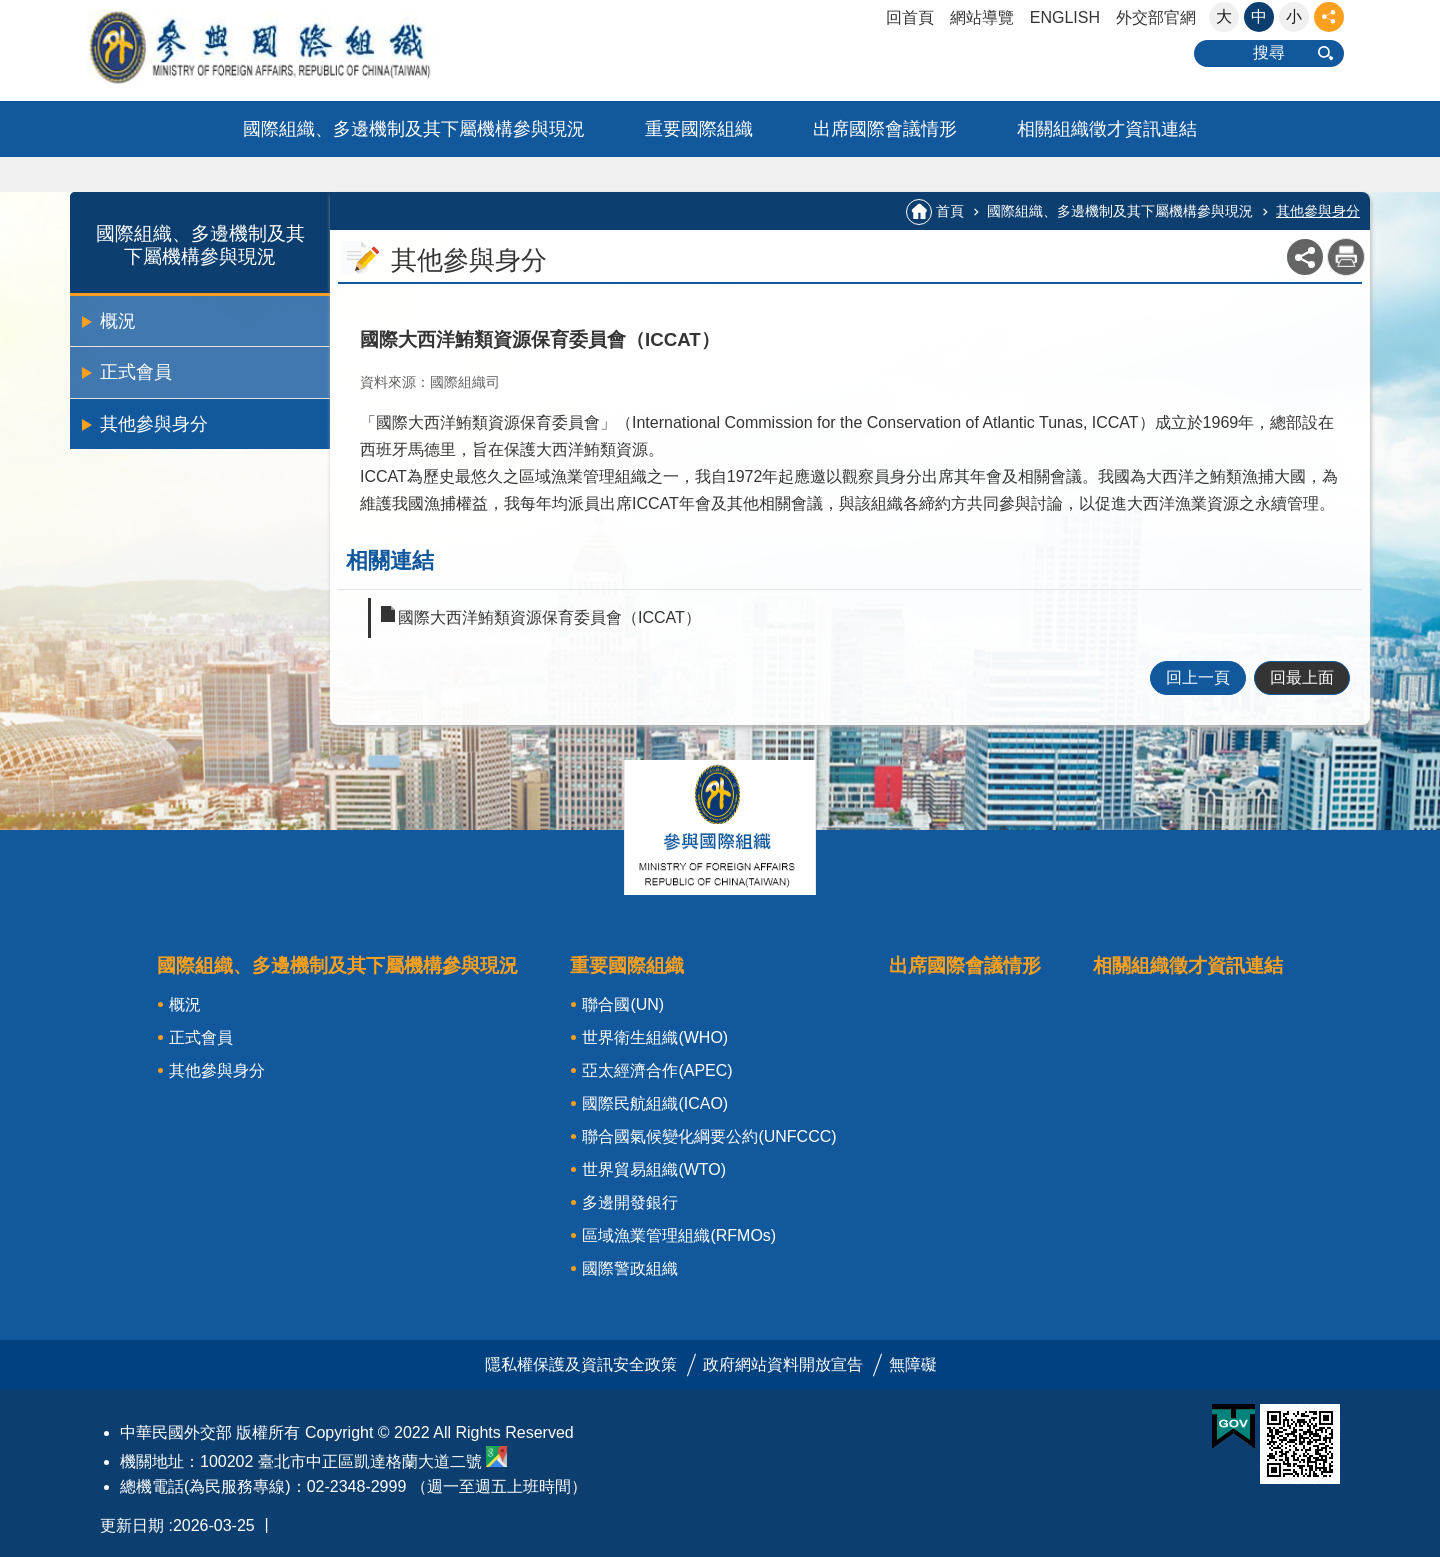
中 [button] (1259, 16)
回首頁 (910, 17)
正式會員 (136, 372)
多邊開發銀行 (630, 1202)
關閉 (720, 827)
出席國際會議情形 (885, 129)
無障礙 (913, 1364)
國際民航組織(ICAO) (655, 1103)
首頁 (950, 211)
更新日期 (132, 1525)
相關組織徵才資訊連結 (1107, 129)
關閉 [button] (1329, 17)
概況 (118, 321)
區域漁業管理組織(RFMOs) (679, 1235)
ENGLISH (1065, 17)
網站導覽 (982, 17)
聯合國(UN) (623, 1004)
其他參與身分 (154, 424)
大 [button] (1224, 16)
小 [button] (1294, 16)
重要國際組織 (699, 129)
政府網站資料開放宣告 (783, 1364)
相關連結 (390, 560)
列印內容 (1346, 257)
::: (6, 8)
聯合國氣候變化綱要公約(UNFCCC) (709, 1136)
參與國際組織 (300, 46)
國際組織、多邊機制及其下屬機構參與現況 (414, 129)
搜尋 (1269, 52)
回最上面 (1302, 677)
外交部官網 (1156, 17)
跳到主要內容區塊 (10, 10)
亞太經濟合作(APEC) (657, 1070)
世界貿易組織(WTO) (654, 1169)
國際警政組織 (630, 1268)
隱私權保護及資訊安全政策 (581, 1364)
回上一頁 (1198, 677)
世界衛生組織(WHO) (655, 1037)
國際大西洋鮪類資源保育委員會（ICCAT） (549, 617)
